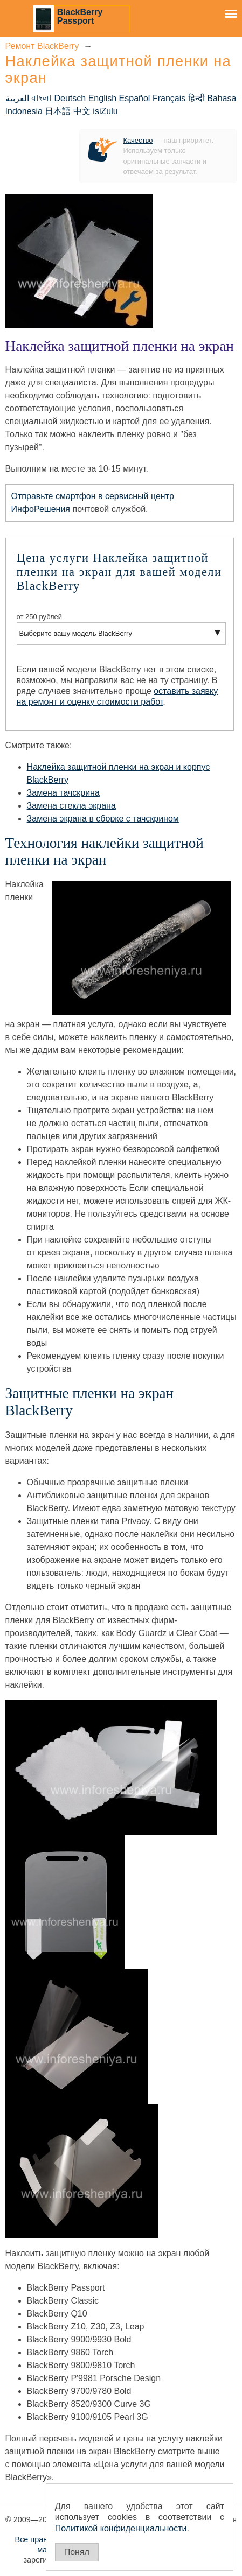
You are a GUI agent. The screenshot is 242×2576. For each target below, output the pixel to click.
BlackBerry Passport (80, 16)
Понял (76, 2552)
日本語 (58, 111)
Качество (138, 140)
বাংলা (41, 98)
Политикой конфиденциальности (121, 2528)
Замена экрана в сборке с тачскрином (103, 818)
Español (134, 98)
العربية (17, 98)
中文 (82, 111)
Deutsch (70, 98)
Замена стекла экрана (71, 805)
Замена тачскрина (63, 792)
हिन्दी (196, 98)
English (102, 98)
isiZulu (105, 111)
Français (169, 98)
